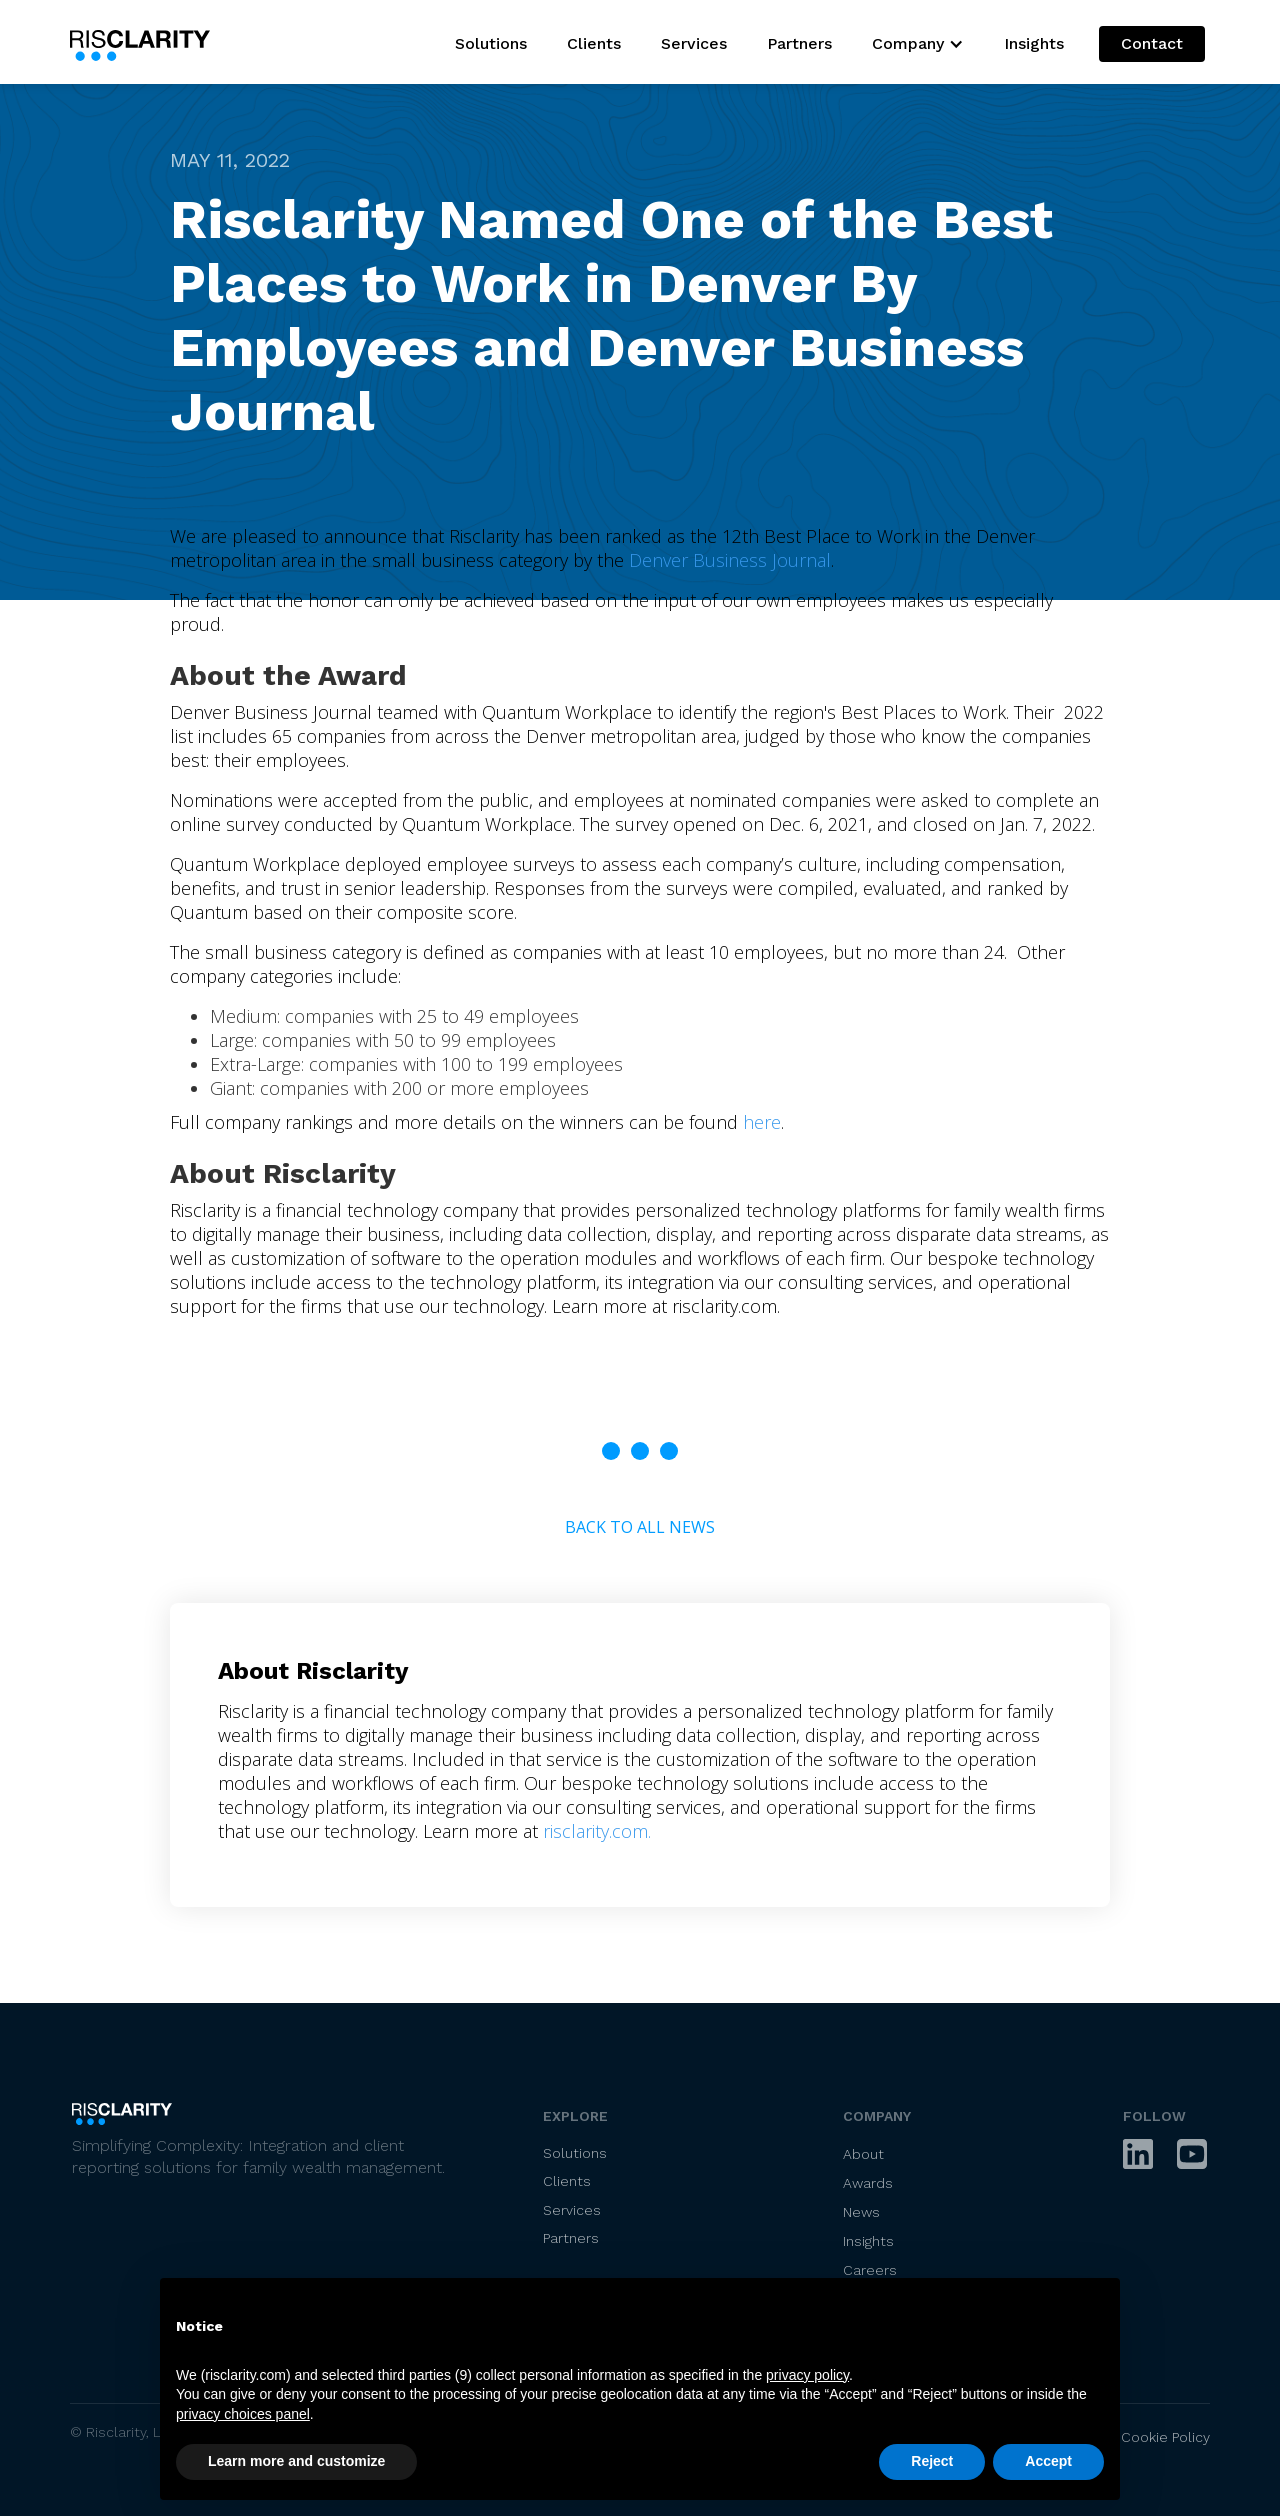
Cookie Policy (1165, 2437)
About (863, 2154)
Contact (1152, 43)
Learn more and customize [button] (296, 2461)
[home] (145, 42)
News (861, 2212)
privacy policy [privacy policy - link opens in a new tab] (807, 2375)
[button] (918, 44)
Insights (1034, 43)
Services (694, 43)
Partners (799, 43)
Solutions (491, 43)
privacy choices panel (243, 2414)
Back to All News (640, 1527)
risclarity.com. (597, 1831)
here (762, 1122)
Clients (594, 43)
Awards (868, 2183)
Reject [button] (932, 2461)
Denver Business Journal (730, 560)
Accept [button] (1048, 2461)
